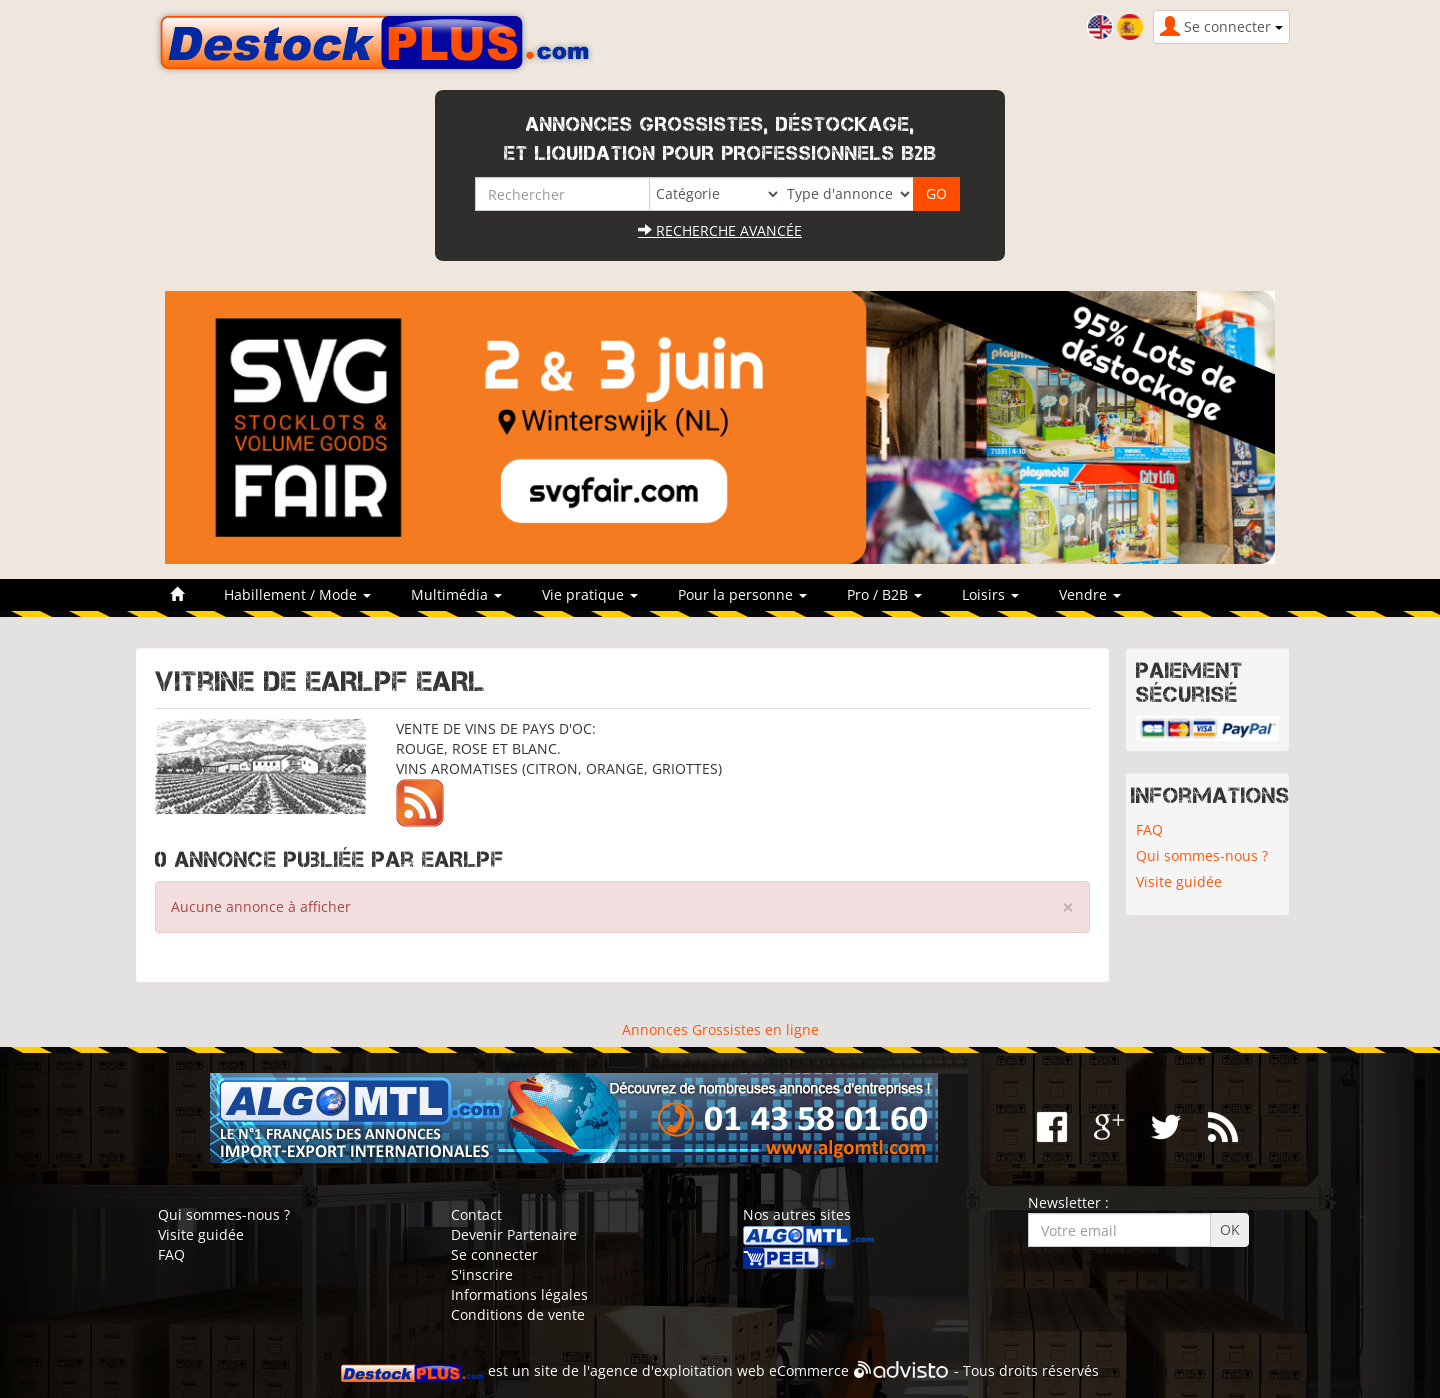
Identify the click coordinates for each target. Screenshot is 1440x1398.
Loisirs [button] (990, 594)
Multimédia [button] (456, 594)
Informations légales (519, 1294)
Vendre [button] (1090, 594)
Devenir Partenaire (514, 1234)
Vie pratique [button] (590, 594)
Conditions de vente (518, 1314)
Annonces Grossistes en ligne (720, 1029)
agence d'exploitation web (677, 1370)
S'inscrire (482, 1274)
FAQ (1149, 829)
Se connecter (494, 1254)
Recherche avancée (720, 230)
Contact (476, 1214)
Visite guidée (1179, 881)
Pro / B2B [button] (884, 594)
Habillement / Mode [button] (297, 594)
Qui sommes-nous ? (1202, 855)
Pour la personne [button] (742, 594)
